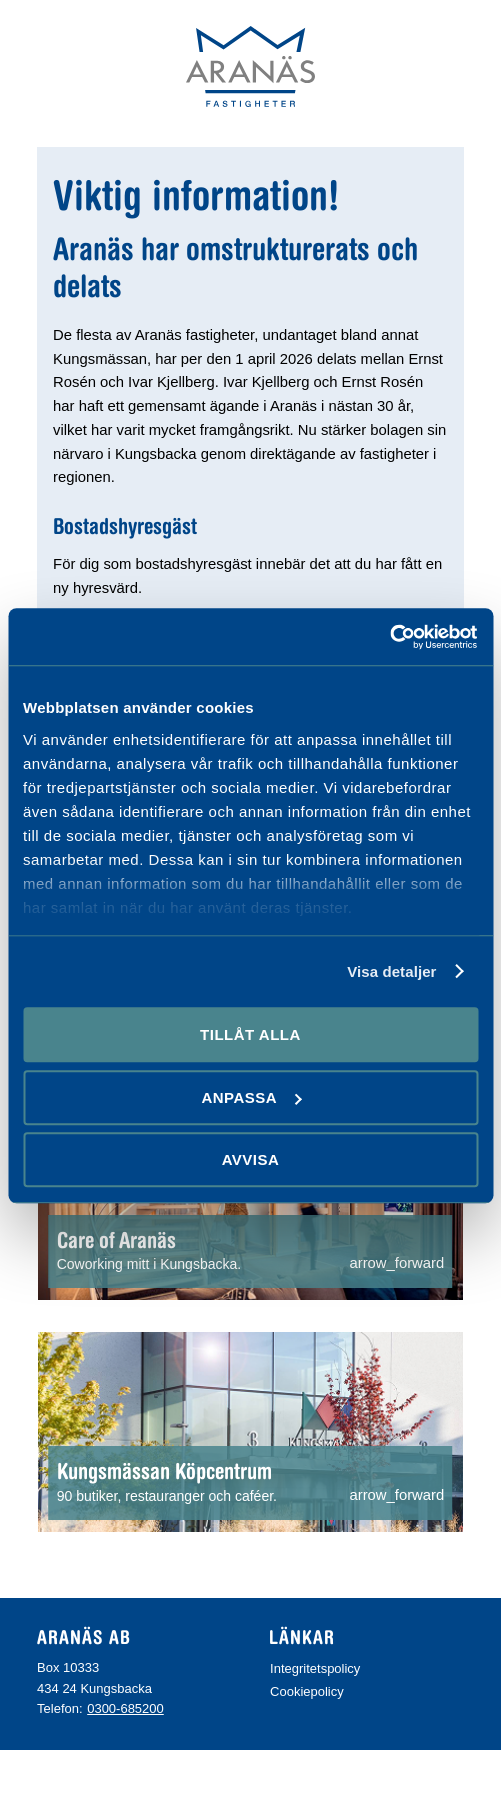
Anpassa (251, 1097)
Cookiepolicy (307, 1691)
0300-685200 (125, 1708)
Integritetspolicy (315, 1668)
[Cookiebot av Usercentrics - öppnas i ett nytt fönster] (390, 637)
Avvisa (251, 1159)
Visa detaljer (391, 971)
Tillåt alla (250, 1034)
